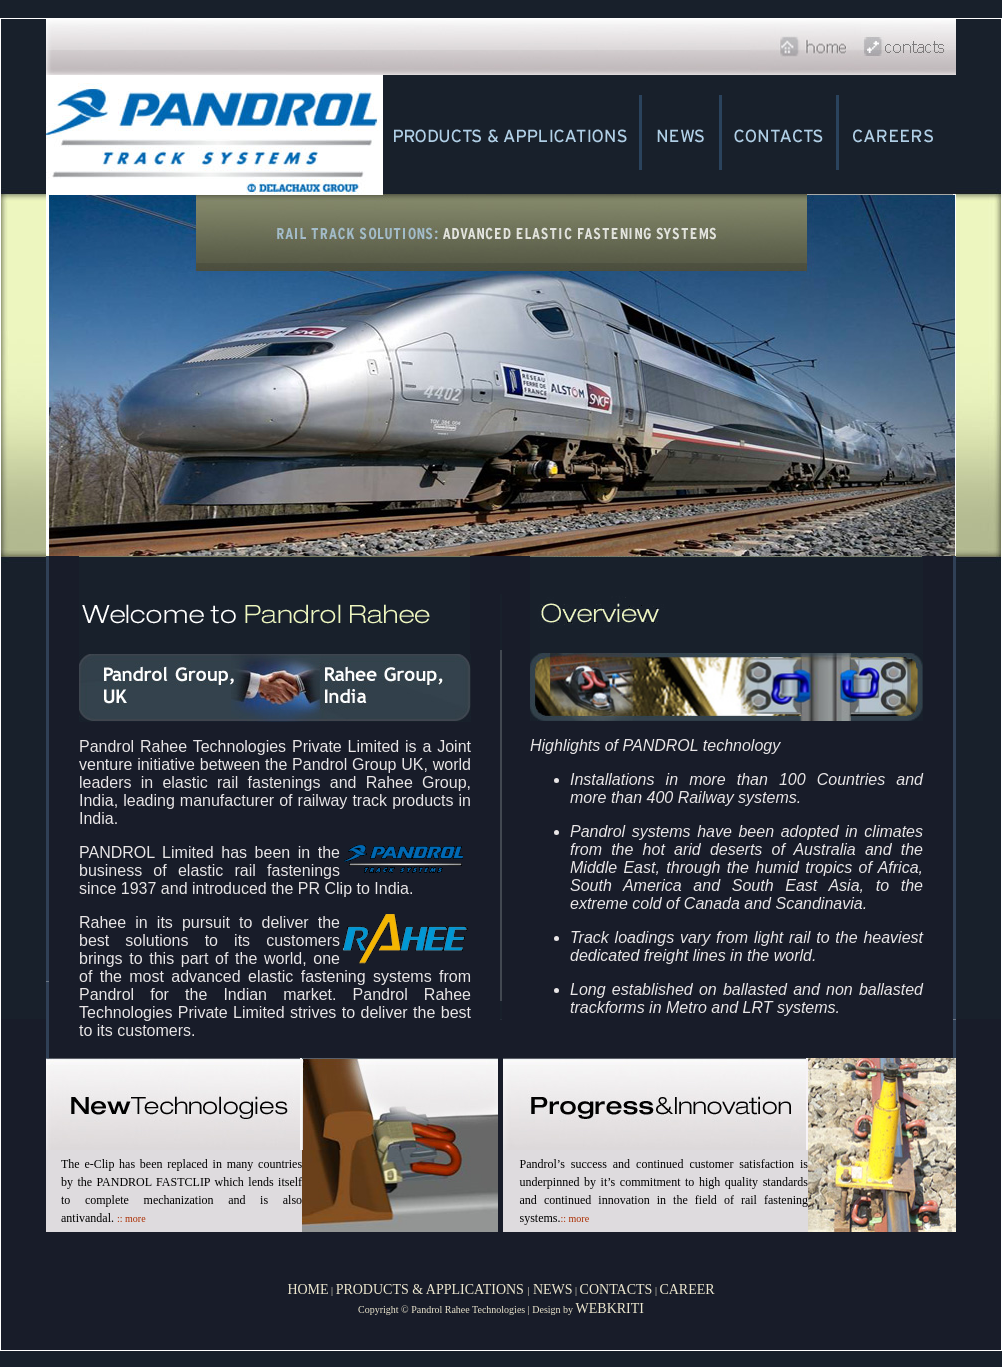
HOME (307, 1289)
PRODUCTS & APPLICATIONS (432, 1289)
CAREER (686, 1289)
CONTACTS (616, 1289)
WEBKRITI (610, 1308)
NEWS (550, 1289)
